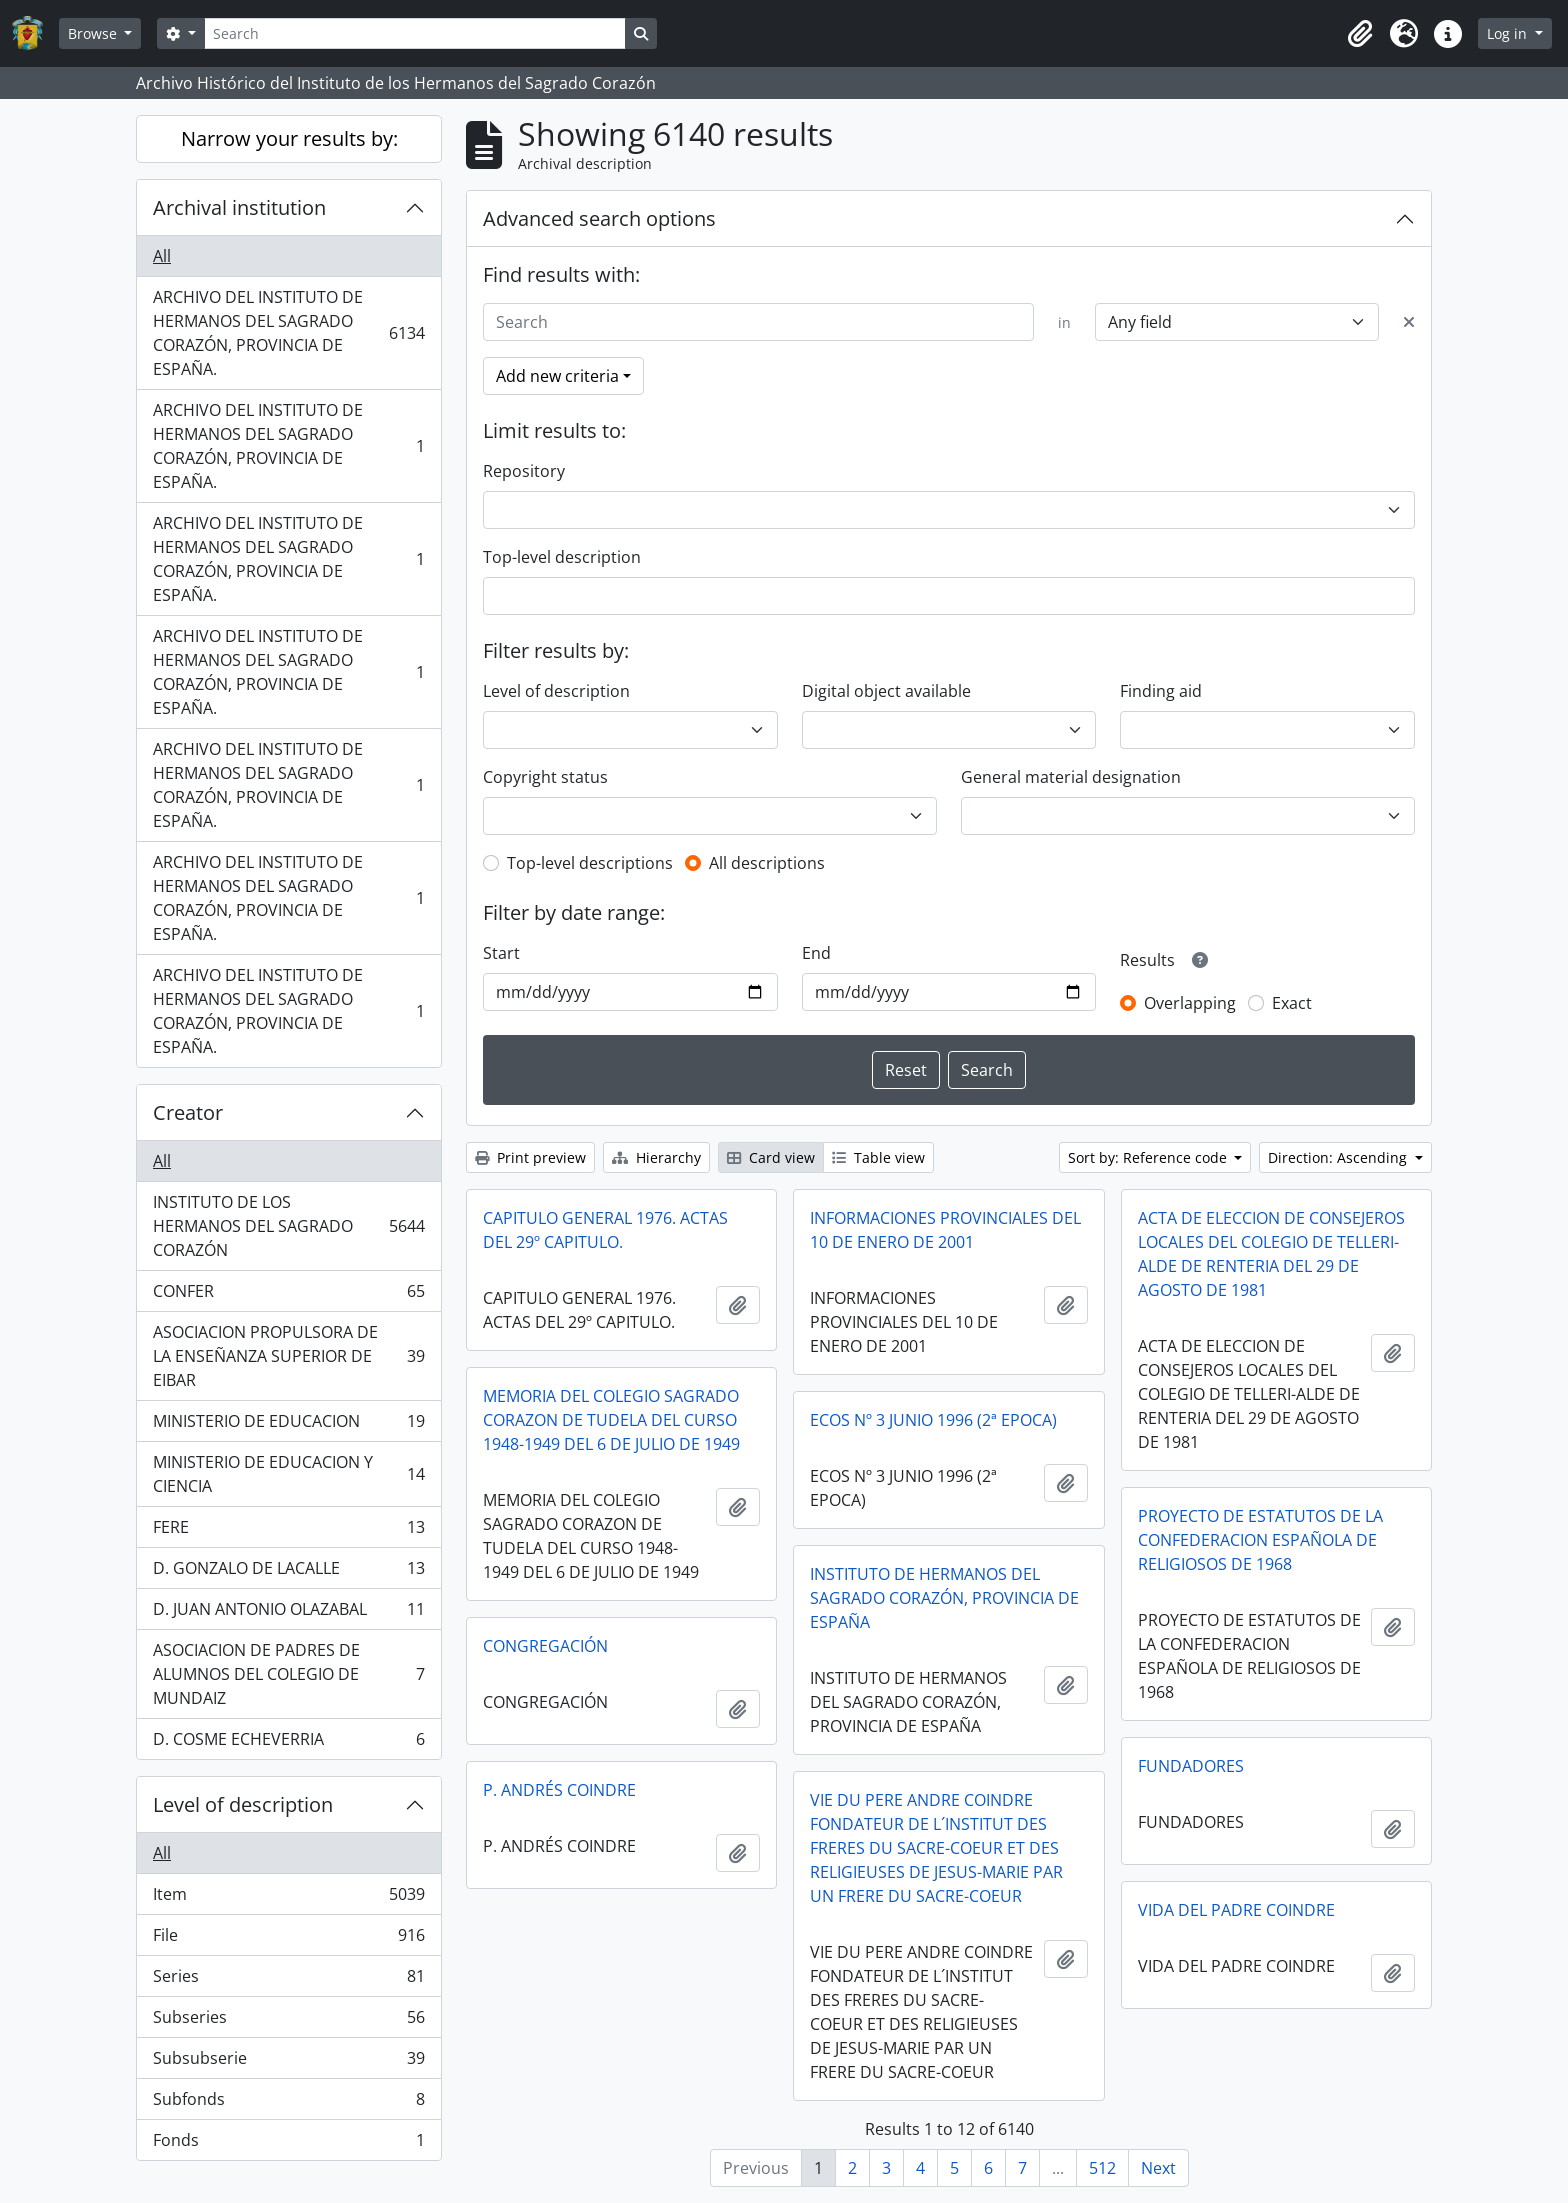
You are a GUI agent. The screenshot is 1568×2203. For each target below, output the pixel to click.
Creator (188, 1112)
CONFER (288, 1295)
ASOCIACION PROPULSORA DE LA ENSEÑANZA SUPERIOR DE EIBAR (288, 1356)
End (816, 953)
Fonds (288, 2144)
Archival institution (239, 207)
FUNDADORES (1191, 1766)
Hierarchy (656, 1157)
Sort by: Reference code (1149, 1157)
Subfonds (288, 2103)
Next (1158, 2168)
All (162, 256)
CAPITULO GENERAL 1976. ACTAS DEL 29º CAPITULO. (605, 1230)
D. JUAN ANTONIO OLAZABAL (288, 1613)
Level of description (243, 1804)
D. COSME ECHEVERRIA (288, 1743)
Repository (524, 471)
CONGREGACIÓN (545, 1646)
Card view (771, 1157)
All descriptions (767, 863)
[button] (1360, 34)
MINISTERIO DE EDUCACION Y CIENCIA (288, 1474)
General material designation (1071, 777)
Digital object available (886, 691)
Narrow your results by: (289, 138)
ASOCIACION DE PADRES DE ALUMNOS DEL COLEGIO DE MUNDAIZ (288, 1674)
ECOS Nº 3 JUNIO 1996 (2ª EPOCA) (933, 1420)
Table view (878, 1157)
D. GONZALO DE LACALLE (288, 1572)
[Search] (415, 33)
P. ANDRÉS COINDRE (559, 1790)
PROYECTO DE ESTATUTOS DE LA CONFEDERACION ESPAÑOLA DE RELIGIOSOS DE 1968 (1260, 1540)
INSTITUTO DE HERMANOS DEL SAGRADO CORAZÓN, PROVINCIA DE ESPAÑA (944, 1598)
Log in (1509, 33)
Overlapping (1190, 1003)
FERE (288, 1531)
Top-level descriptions (590, 863)
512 (1102, 2168)
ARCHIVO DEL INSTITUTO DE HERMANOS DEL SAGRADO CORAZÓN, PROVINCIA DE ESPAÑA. (288, 333)
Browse (94, 33)
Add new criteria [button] (557, 376)
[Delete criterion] (1409, 322)
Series (288, 1980)
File (288, 1939)
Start (501, 953)
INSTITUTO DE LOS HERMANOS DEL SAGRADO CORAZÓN (288, 1226)
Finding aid (1161, 691)
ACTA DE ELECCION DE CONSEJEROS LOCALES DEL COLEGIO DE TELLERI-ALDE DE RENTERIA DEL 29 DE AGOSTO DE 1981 (1271, 1254)
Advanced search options (599, 218)
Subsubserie (288, 2062)
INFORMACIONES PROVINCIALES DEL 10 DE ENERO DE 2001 (945, 1230)
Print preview (530, 1157)
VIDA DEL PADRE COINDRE (1236, 1910)
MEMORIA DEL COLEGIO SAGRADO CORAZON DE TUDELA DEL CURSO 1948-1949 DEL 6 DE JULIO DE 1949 (611, 1420)
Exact (1292, 1003)
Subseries (288, 2021)
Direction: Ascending (1339, 1157)
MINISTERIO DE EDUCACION (288, 1425)
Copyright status (545, 777)
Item (288, 1898)
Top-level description (562, 557)
